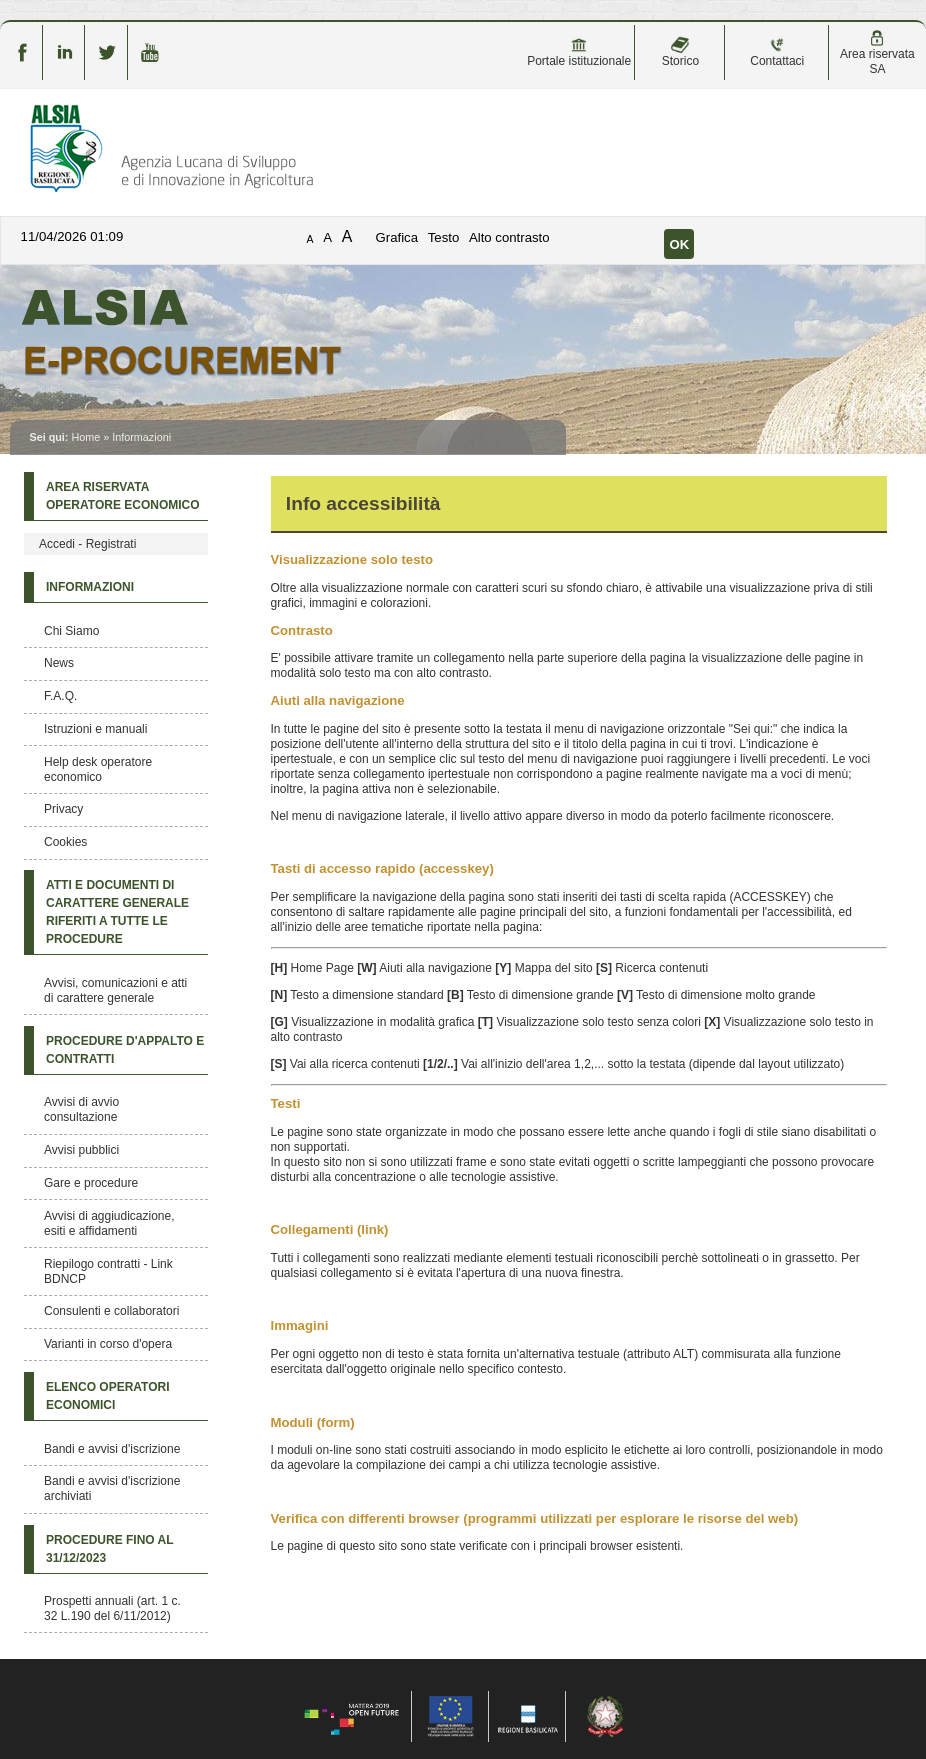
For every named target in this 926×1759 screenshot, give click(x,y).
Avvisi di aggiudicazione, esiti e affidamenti (109, 1223)
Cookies (65, 842)
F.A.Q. (60, 696)
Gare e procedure (91, 1183)
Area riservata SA (877, 53)
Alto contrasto (509, 237)
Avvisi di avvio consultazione (81, 1109)
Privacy (63, 809)
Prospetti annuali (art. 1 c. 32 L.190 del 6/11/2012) (112, 1608)
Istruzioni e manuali (95, 729)
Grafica (397, 237)
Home (85, 437)
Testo (444, 237)
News (59, 663)
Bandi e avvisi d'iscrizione (112, 1449)
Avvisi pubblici (81, 1150)
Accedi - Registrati (87, 544)
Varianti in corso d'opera (108, 1344)
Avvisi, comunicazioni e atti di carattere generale (115, 990)
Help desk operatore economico (98, 769)
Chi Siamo (71, 631)
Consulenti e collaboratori (111, 1311)
